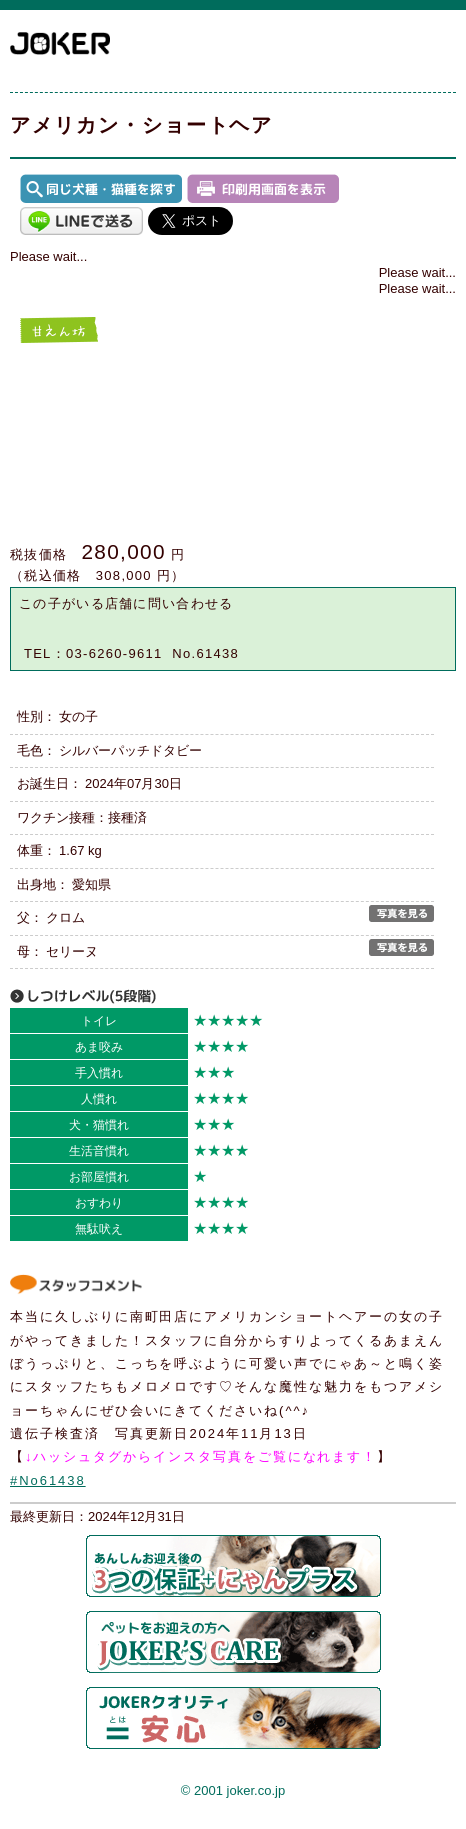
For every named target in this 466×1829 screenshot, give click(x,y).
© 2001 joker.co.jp (233, 1790)
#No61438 (48, 1480)
